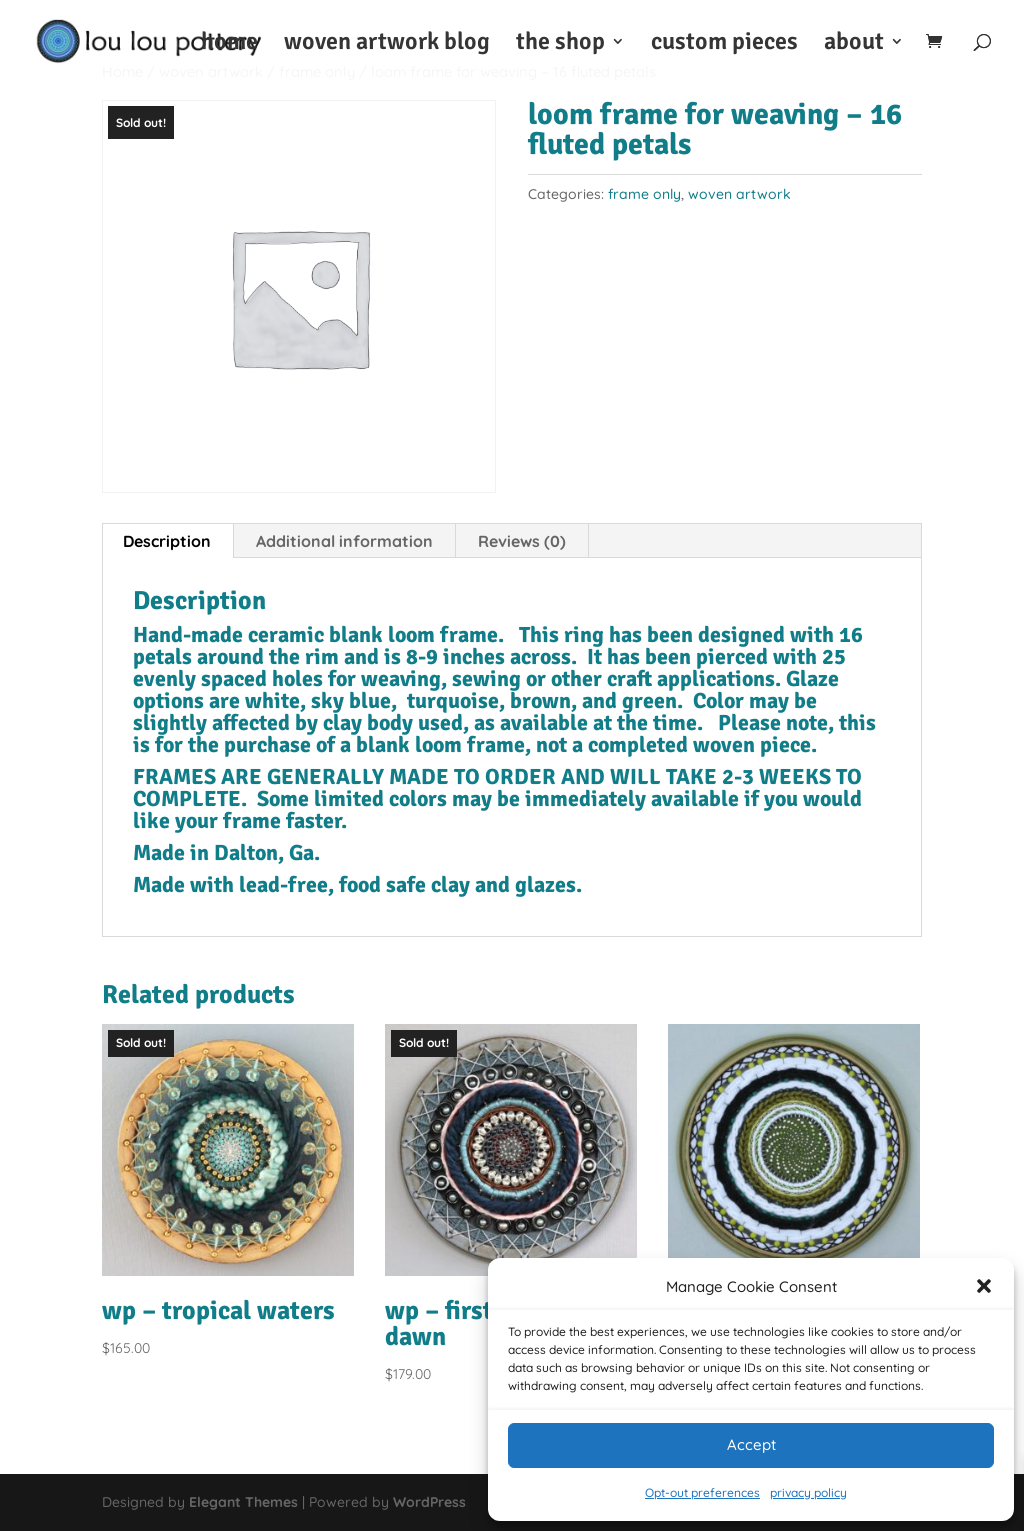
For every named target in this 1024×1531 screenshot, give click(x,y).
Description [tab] (167, 541)
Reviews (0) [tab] (522, 541)
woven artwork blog (387, 45)
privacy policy (808, 1492)
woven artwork (739, 194)
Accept (751, 1444)
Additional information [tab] (344, 541)
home (229, 45)
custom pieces (724, 45)
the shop (560, 45)
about (854, 45)
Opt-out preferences (702, 1492)
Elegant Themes (243, 1502)
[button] (984, 1286)
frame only (644, 194)
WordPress (429, 1502)
